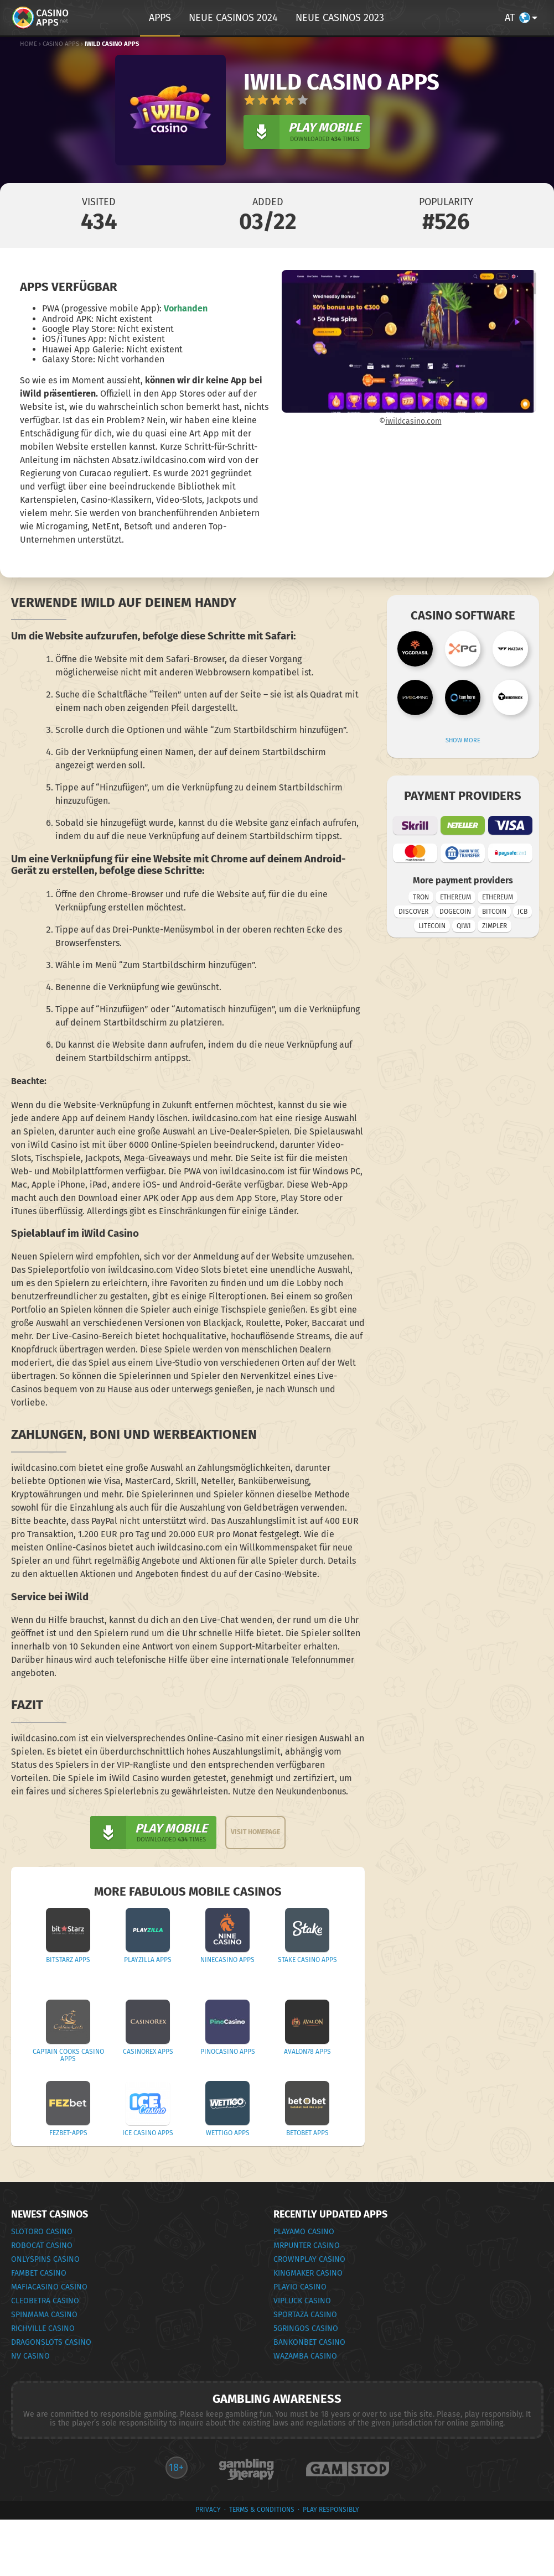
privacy (208, 2509)
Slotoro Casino (42, 2231)
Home (28, 44)
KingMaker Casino (308, 2273)
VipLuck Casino (302, 2301)
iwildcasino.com (413, 421)
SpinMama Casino (44, 2314)
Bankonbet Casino (309, 2342)
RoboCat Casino (42, 2245)
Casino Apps (61, 44)
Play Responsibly (331, 2509)
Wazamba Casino (305, 2356)
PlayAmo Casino (303, 2231)
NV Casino (30, 2356)
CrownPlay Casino (309, 2259)
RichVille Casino (43, 2328)
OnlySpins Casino (45, 2259)
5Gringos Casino (305, 2328)
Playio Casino (300, 2287)
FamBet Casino (38, 2273)
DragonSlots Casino (51, 2342)
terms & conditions (261, 2509)
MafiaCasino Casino (49, 2287)
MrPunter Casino (306, 2245)
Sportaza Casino (305, 2314)
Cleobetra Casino (45, 2301)
